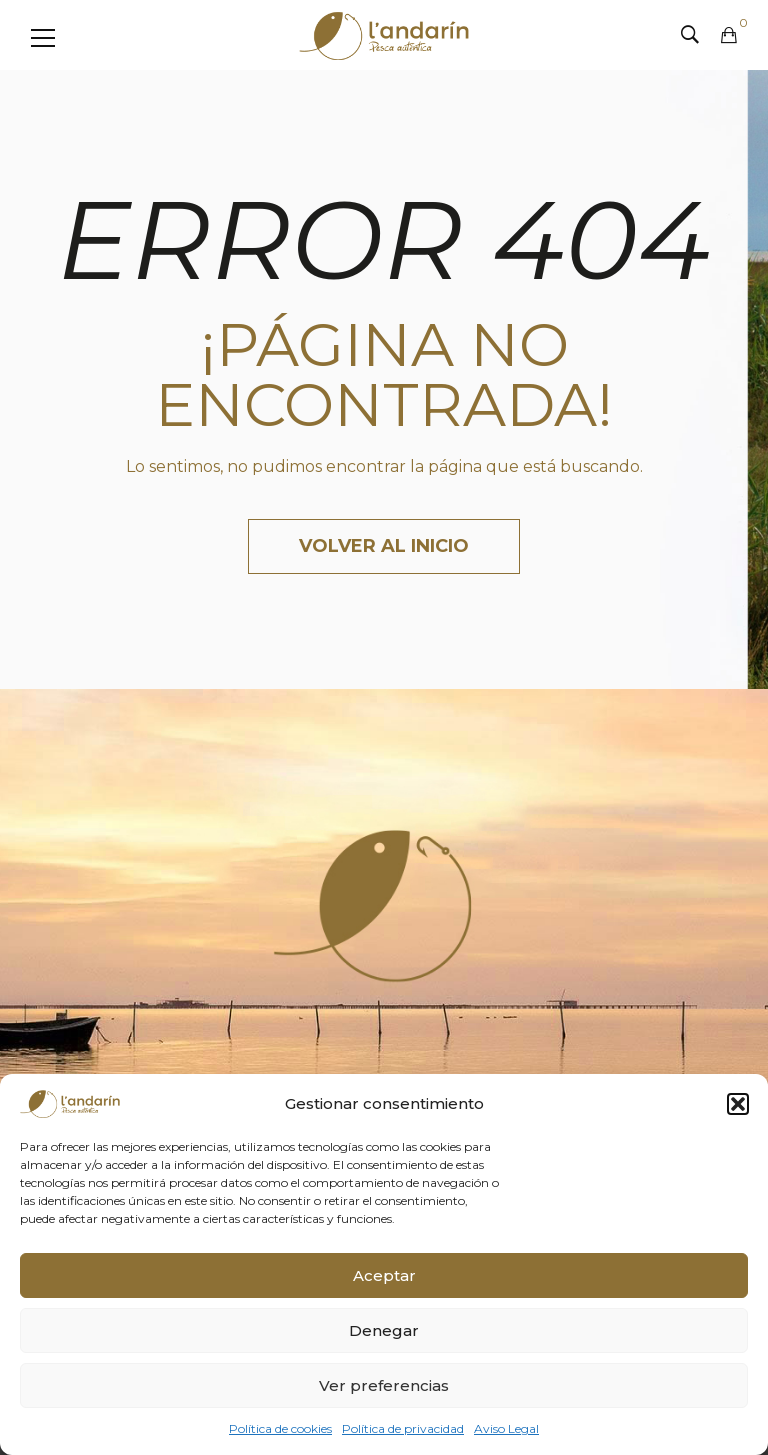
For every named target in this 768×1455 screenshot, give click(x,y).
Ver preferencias (384, 1385)
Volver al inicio (384, 546)
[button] (738, 1104)
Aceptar (384, 1275)
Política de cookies (280, 1428)
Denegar (384, 1330)
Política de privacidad (403, 1428)
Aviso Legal (506, 1428)
